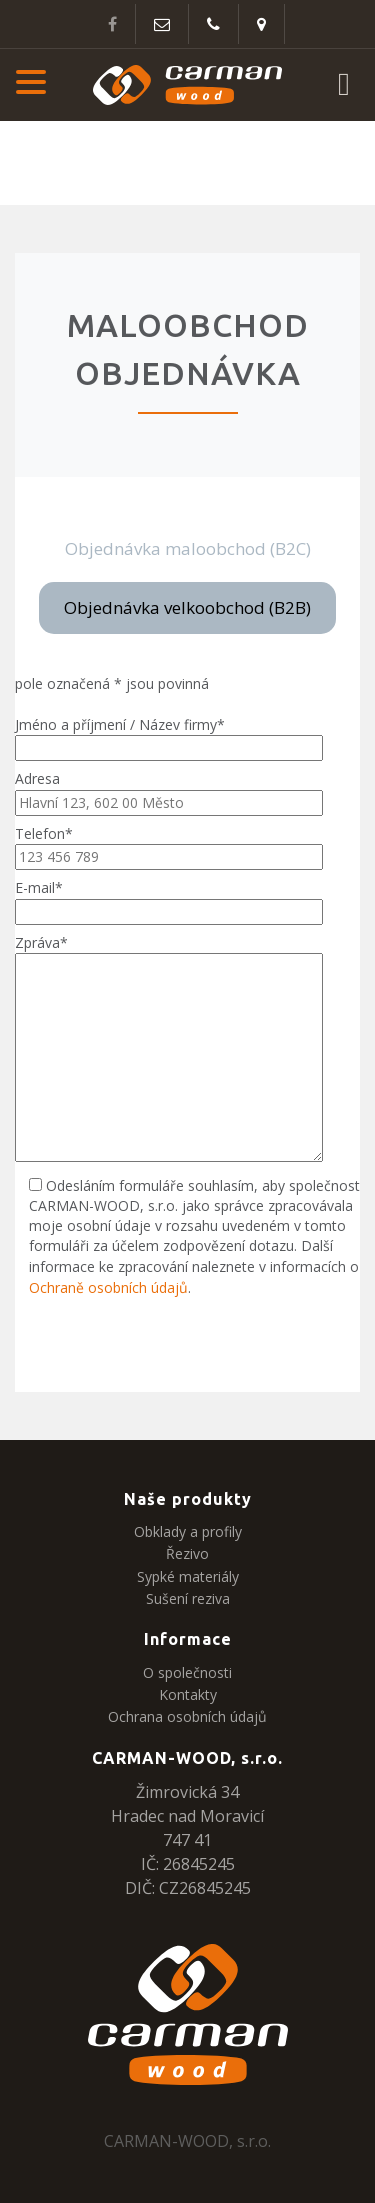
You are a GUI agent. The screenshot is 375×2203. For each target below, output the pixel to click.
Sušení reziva (188, 1598)
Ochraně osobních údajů (108, 1287)
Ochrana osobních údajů (187, 1716)
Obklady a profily (188, 1531)
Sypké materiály (188, 1576)
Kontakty (188, 1694)
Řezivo (187, 1553)
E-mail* (169, 899)
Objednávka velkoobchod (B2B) (187, 607)
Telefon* (169, 845)
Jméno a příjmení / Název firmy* (169, 736)
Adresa (169, 790)
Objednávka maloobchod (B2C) (188, 548)
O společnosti (187, 1672)
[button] (31, 85)
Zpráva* (169, 1049)
